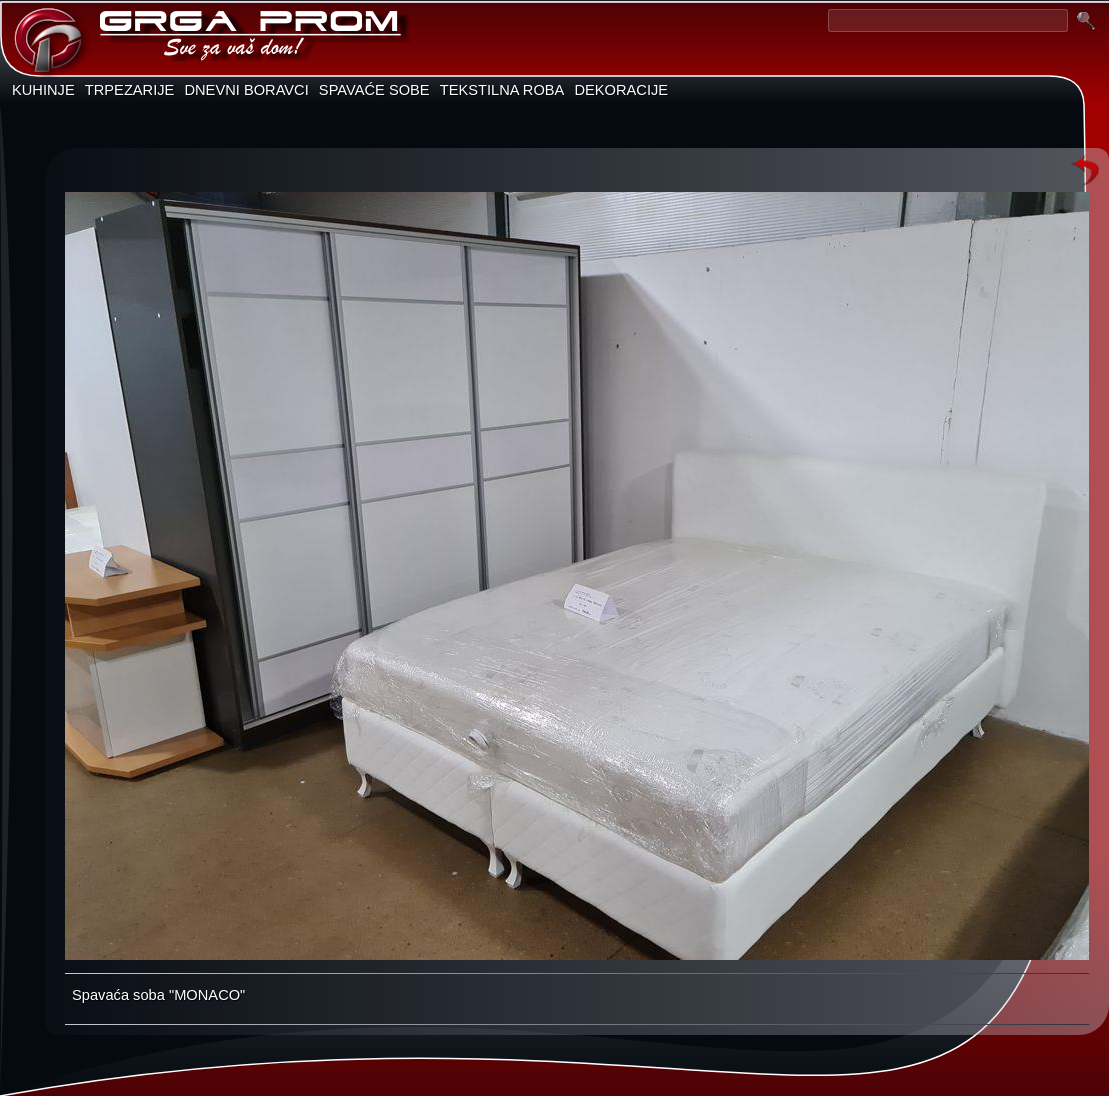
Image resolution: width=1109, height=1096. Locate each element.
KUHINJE (43, 90)
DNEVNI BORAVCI (246, 90)
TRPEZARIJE (130, 90)
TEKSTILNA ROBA (502, 90)
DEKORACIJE (621, 90)
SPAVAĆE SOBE (374, 90)
